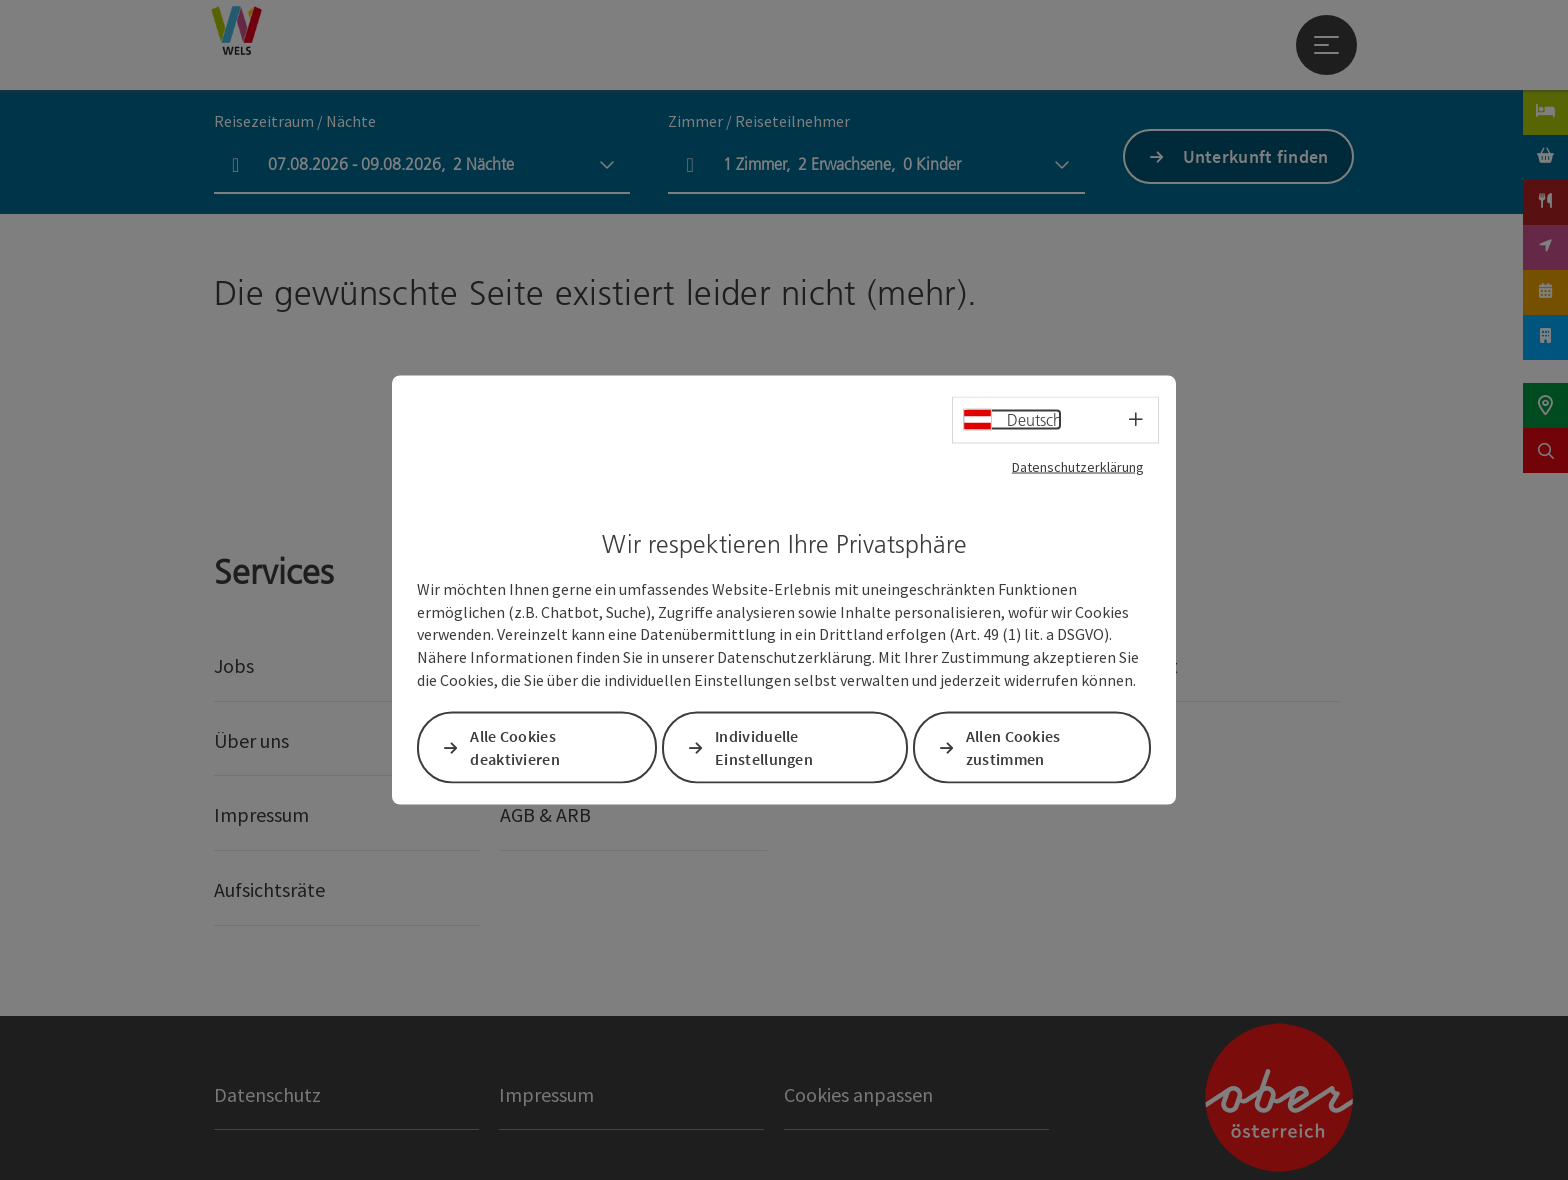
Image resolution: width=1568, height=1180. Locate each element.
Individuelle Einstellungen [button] (764, 747)
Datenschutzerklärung (1078, 467)
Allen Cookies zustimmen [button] (1013, 747)
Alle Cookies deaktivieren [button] (515, 747)
